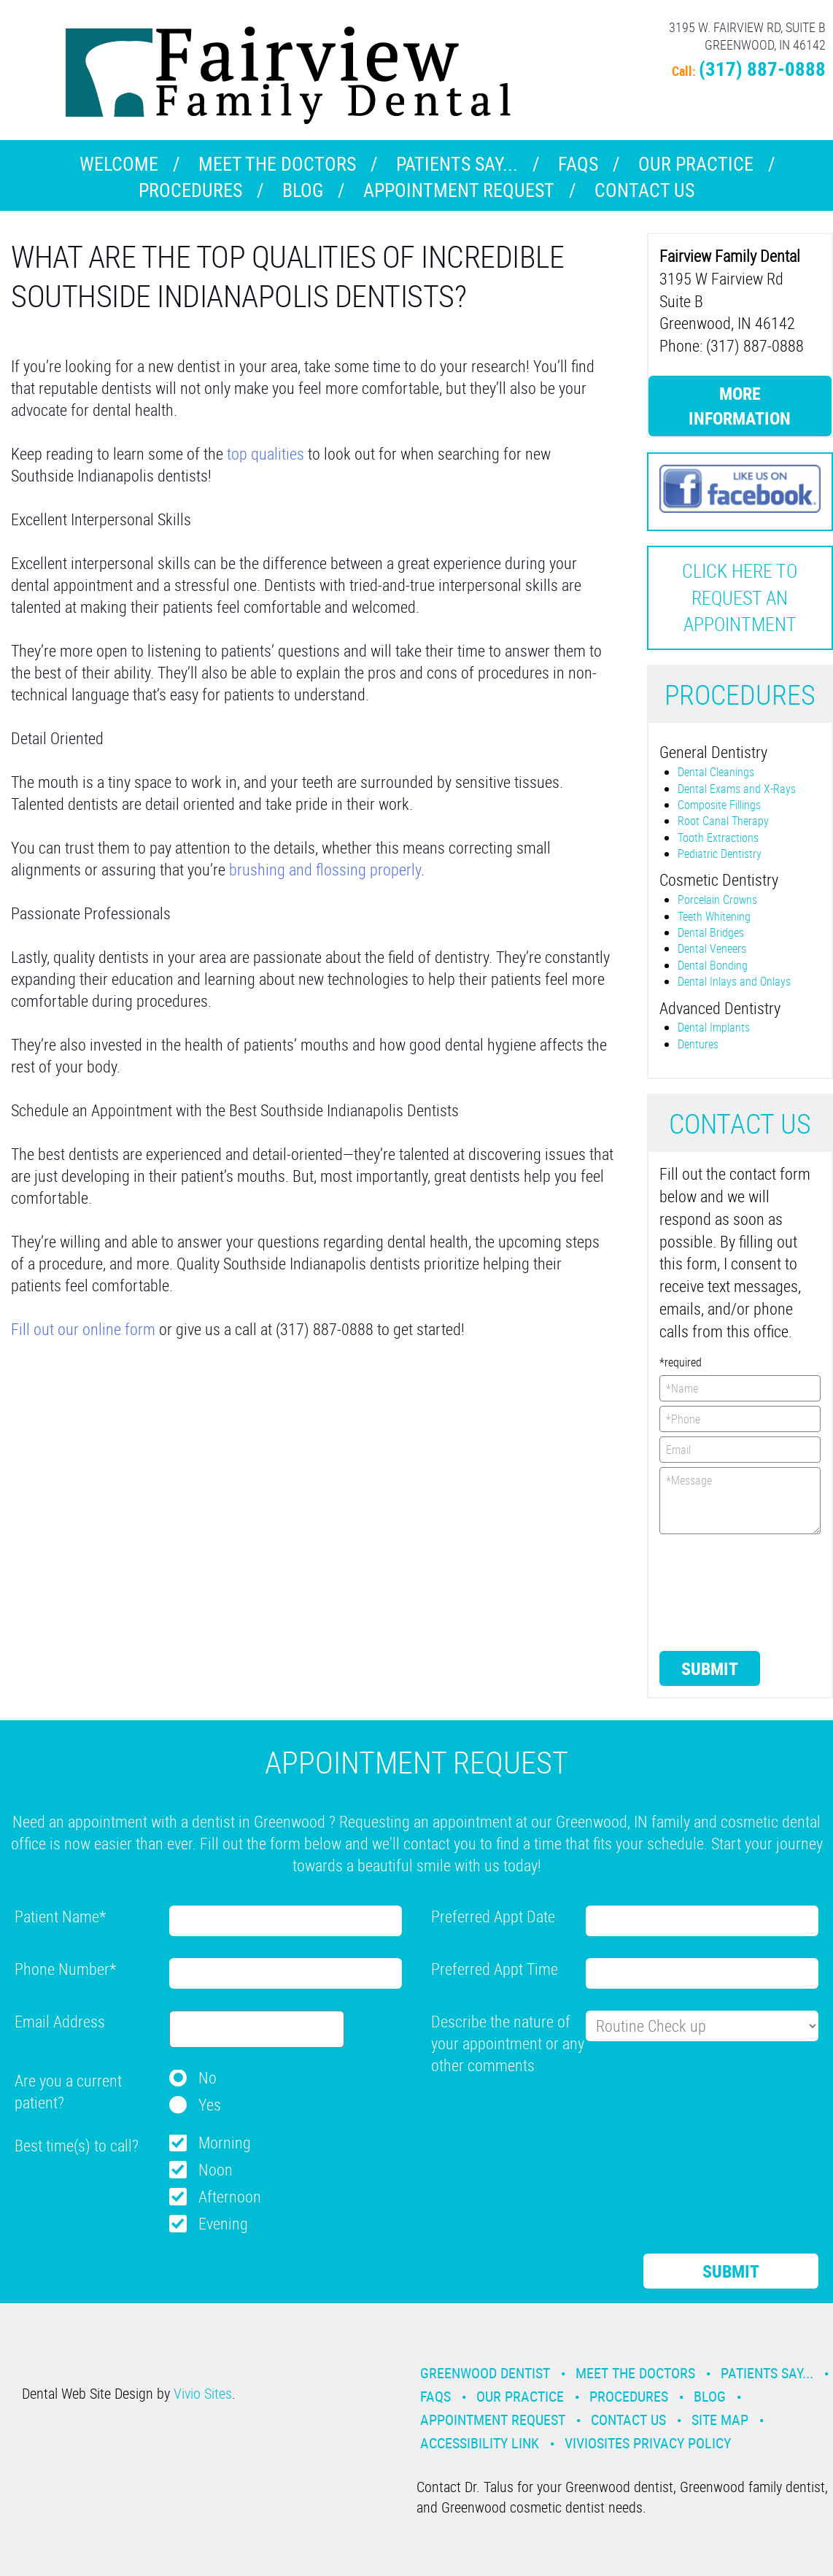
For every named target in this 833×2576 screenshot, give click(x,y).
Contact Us (644, 190)
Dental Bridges (711, 932)
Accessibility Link (479, 2443)
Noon (215, 2169)
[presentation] (719, 1591)
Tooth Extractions (718, 837)
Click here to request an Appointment (739, 597)
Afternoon (229, 2196)
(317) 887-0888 (762, 68)
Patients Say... (457, 164)
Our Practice (695, 164)
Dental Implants (714, 1027)
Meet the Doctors (277, 164)
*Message (740, 1500)
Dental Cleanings (716, 772)
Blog (302, 190)
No (207, 2077)
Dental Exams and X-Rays (737, 789)
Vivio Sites (203, 2393)
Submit (709, 1668)
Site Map (719, 2419)
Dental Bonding (713, 965)
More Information (740, 406)
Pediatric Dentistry (720, 854)
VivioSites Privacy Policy (648, 2443)
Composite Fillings (719, 805)
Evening (223, 2223)
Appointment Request (458, 190)
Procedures (190, 190)
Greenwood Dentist (485, 2373)
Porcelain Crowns (717, 899)
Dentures (698, 1044)
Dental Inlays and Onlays (734, 981)
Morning (224, 2142)
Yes (209, 2104)
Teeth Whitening (714, 916)
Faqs (578, 164)
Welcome (119, 164)
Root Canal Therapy (723, 821)
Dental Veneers (712, 948)
